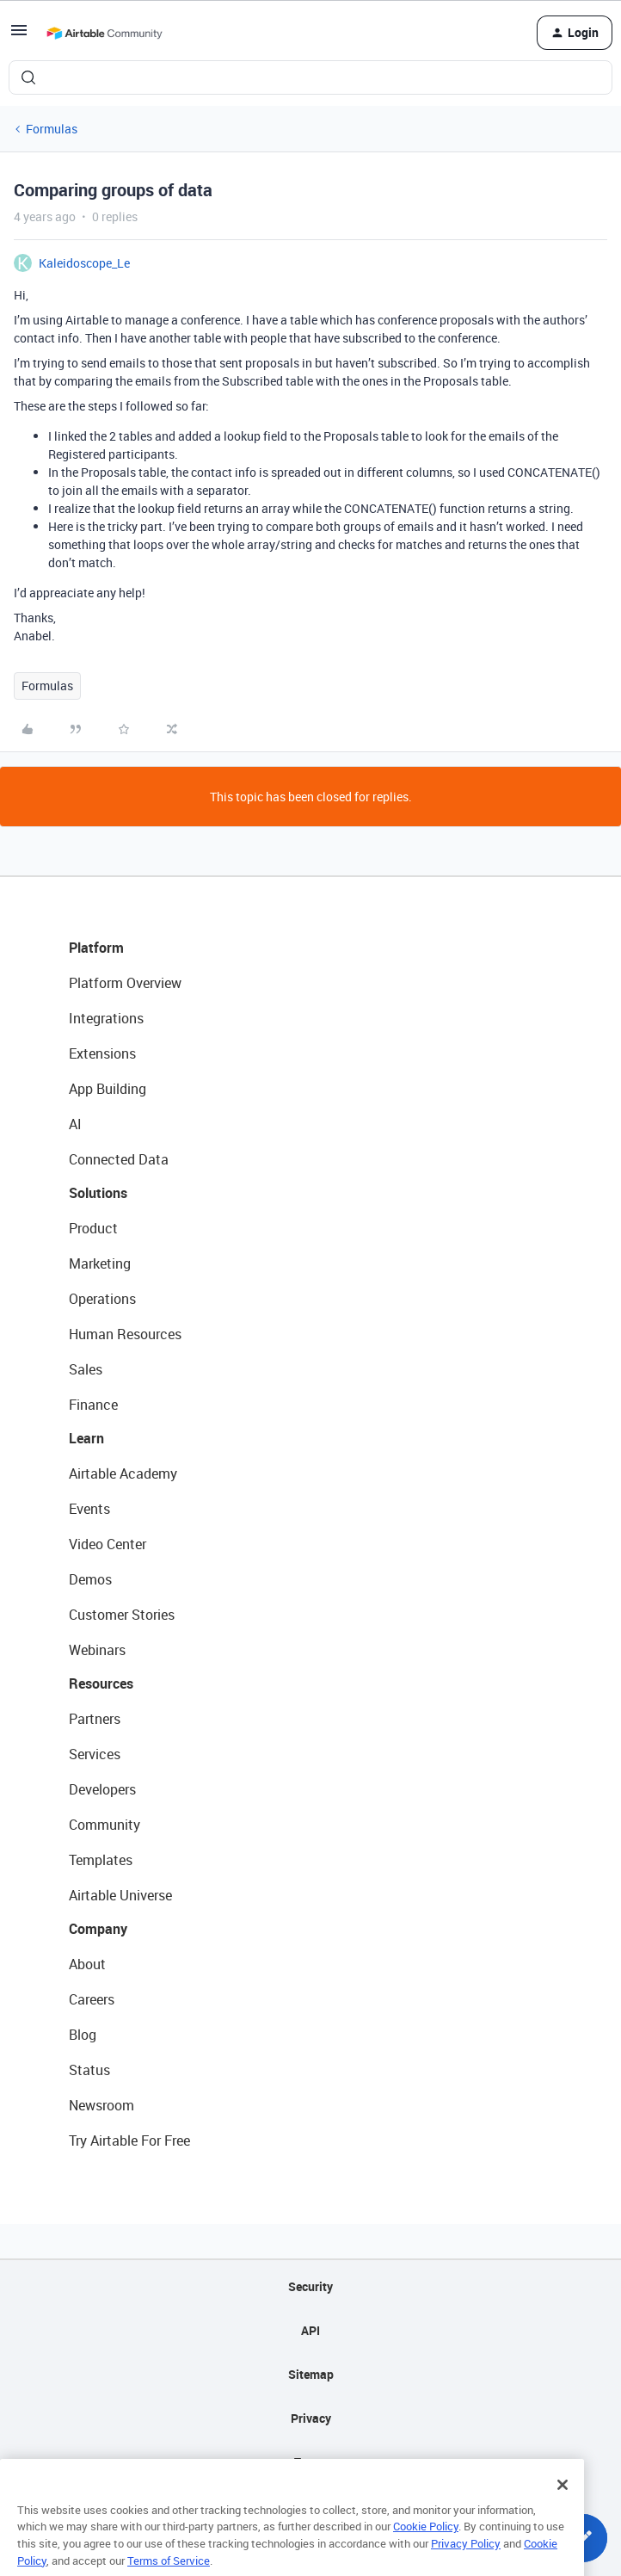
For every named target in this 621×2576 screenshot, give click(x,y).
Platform (96, 947)
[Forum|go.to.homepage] (104, 32)
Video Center (107, 1544)
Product (93, 1228)
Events (89, 1508)
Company (98, 1928)
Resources (101, 1683)
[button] (19, 36)
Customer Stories (122, 1614)
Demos (90, 1579)
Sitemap (311, 2374)
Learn (86, 1438)
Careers (91, 1999)
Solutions (98, 1192)
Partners (94, 1718)
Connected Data (119, 1159)
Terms (310, 2462)
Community (104, 1824)
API (310, 2330)
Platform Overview (125, 982)
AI (75, 1124)
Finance (93, 1404)
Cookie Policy (425, 2545)
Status (89, 2069)
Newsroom (101, 2105)
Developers (102, 1789)
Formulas (51, 128)
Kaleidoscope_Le (84, 263)
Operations (102, 1298)
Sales (85, 1369)
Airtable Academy (123, 1473)
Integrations (106, 1018)
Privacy (311, 2418)
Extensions (102, 1053)
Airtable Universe (120, 1895)
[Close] (562, 2503)
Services (94, 1754)
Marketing (100, 1263)
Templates (100, 1859)
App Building (107, 1088)
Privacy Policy (466, 2561)
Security (310, 2286)
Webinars (97, 1649)
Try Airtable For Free (129, 2140)
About (87, 1964)
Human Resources (125, 1334)
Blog (82, 2034)
